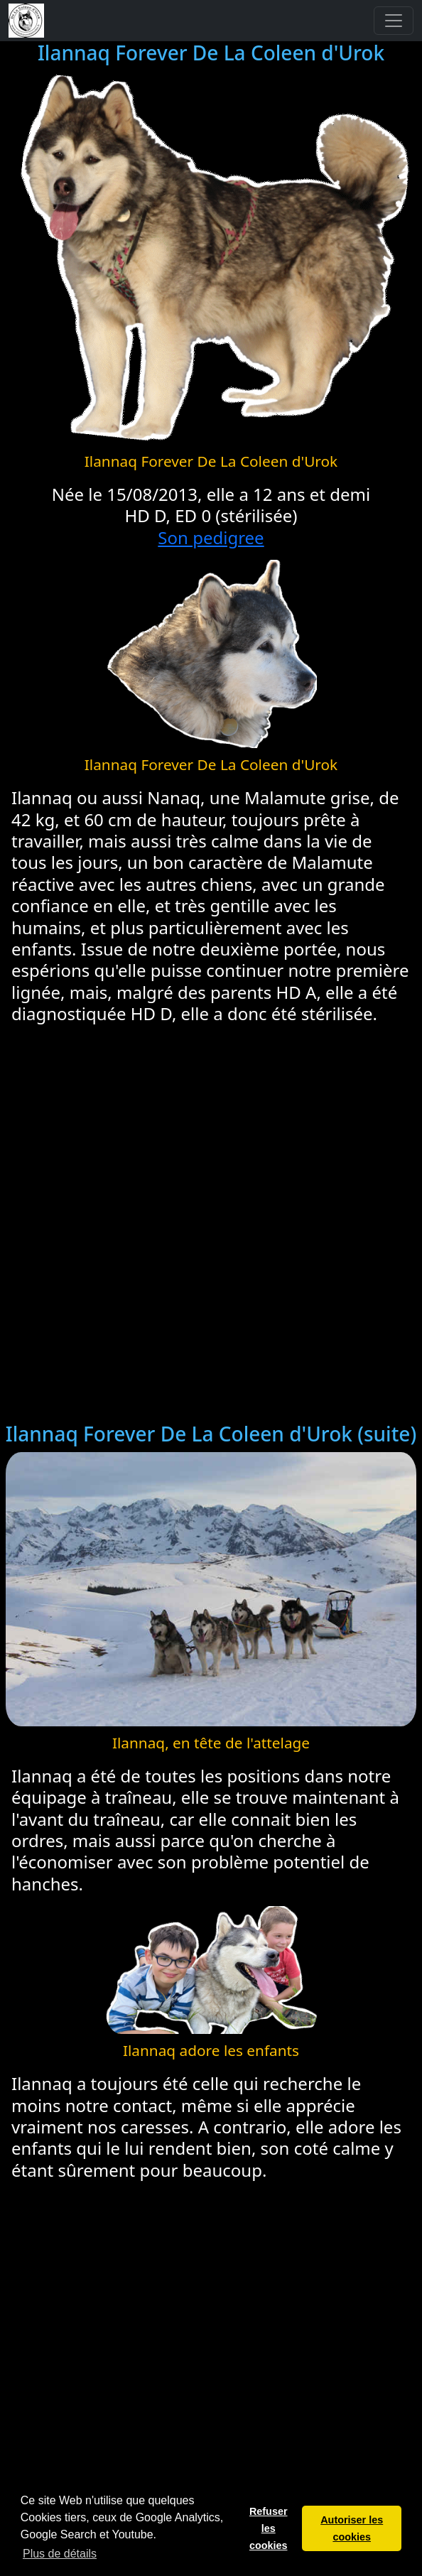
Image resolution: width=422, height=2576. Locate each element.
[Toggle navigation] (393, 20)
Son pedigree (211, 537)
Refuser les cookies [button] (268, 2528)
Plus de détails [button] (60, 2554)
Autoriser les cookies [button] (351, 2528)
